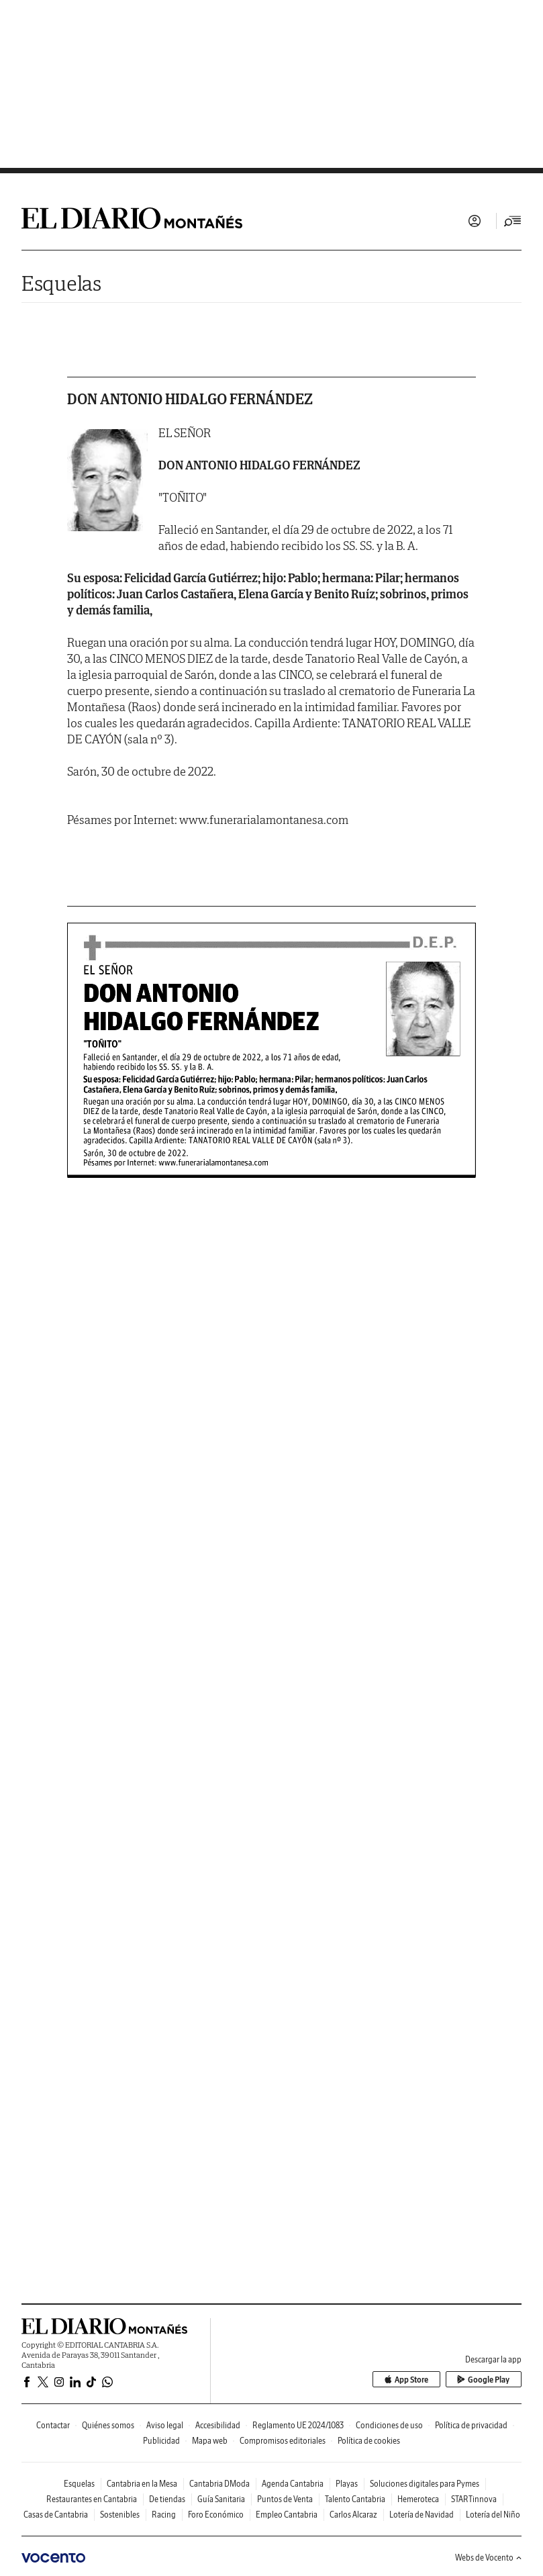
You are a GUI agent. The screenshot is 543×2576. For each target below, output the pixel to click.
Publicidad (161, 2441)
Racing (164, 2515)
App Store (407, 2380)
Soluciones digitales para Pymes (424, 2484)
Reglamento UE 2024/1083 (298, 2425)
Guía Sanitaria (221, 2499)
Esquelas (61, 283)
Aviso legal (164, 2425)
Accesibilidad (217, 2425)
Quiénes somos (108, 2425)
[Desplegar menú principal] (513, 221)
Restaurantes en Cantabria (91, 2499)
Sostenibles (120, 2515)
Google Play (484, 2380)
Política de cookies (369, 2441)
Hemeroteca (418, 2499)
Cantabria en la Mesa (142, 2484)
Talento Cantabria (355, 2499)
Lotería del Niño (493, 2515)
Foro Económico (216, 2515)
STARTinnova (474, 2499)
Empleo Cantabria (286, 2515)
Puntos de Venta (285, 2499)
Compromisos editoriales (283, 2441)
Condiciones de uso (389, 2425)
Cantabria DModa (219, 2484)
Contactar (53, 2425)
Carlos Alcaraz (353, 2515)
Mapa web (210, 2441)
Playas (347, 2484)
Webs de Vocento (488, 2557)
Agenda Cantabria (293, 2484)
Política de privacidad (471, 2425)
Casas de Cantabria (55, 2515)
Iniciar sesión (474, 221)
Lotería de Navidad (421, 2515)
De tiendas (167, 2499)
